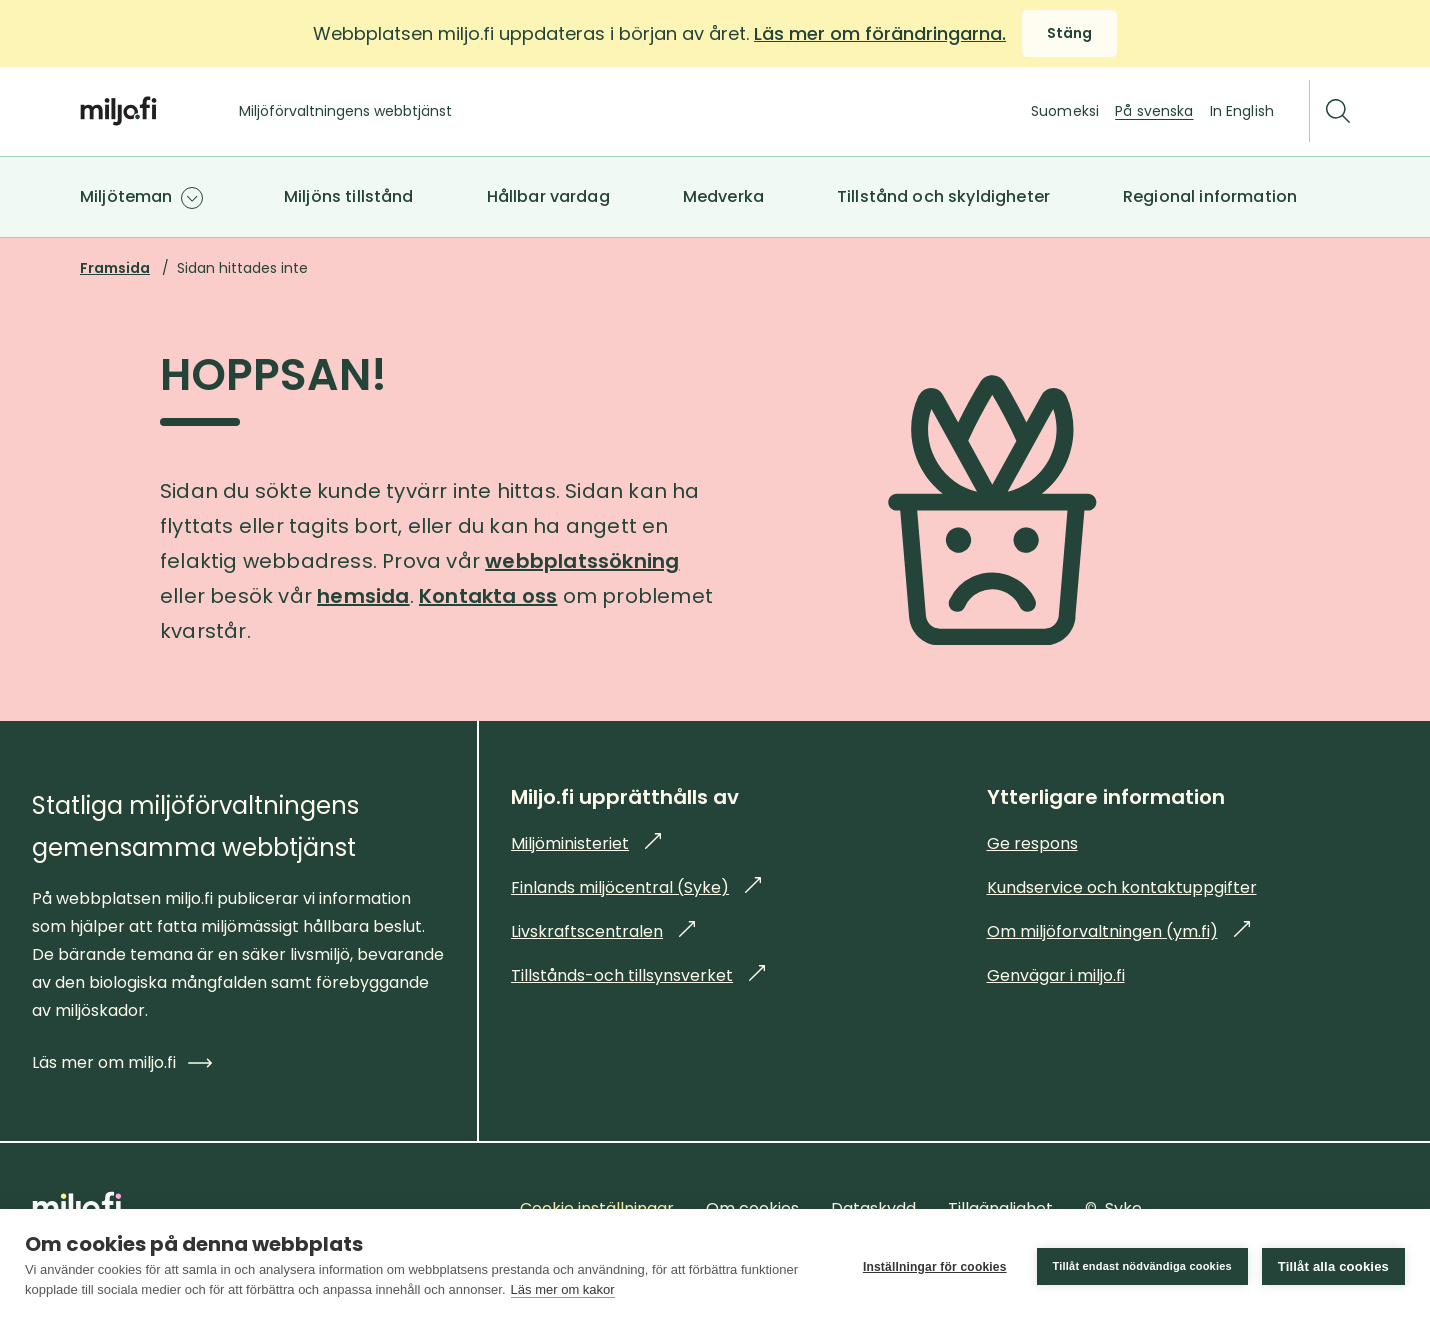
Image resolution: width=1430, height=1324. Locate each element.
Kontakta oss (488, 596)
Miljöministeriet (586, 843)
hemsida (363, 596)
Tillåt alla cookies (1333, 1266)
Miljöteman (126, 196)
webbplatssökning (582, 561)
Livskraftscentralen (603, 931)
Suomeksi (1065, 111)
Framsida (115, 268)
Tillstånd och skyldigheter (943, 196)
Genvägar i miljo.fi (1056, 975)
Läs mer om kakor (563, 1289)
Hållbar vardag (548, 196)
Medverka (723, 196)
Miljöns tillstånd (349, 196)
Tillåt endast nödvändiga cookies (1142, 1266)
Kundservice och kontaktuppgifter (1122, 887)
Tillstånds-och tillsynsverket (638, 975)
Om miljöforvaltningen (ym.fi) (1118, 931)
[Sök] (1338, 111)
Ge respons (1032, 843)
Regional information (1210, 196)
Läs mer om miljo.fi (122, 1062)
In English (1242, 111)
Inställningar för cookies (935, 1267)
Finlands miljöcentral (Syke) (636, 887)
